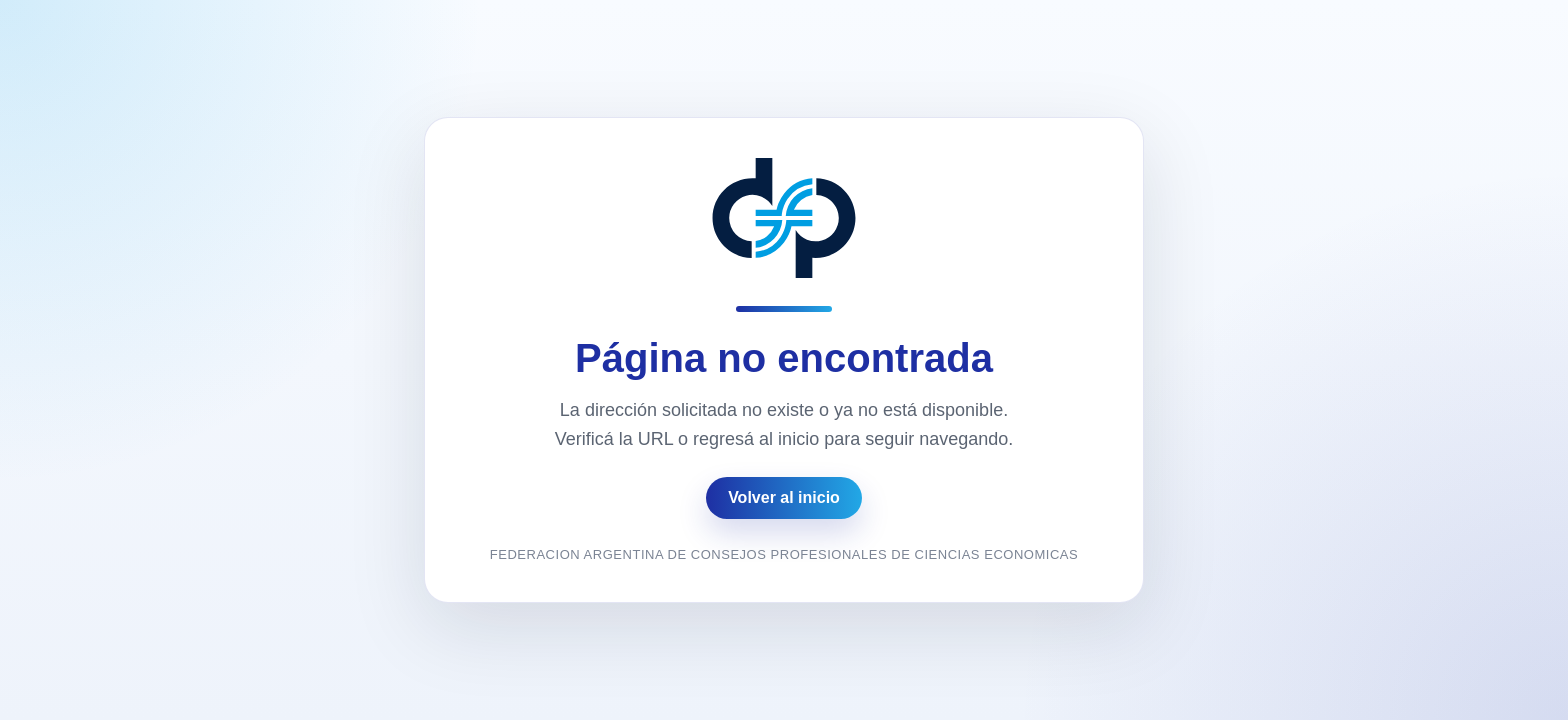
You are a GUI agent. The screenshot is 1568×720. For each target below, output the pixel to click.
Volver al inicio (784, 497)
